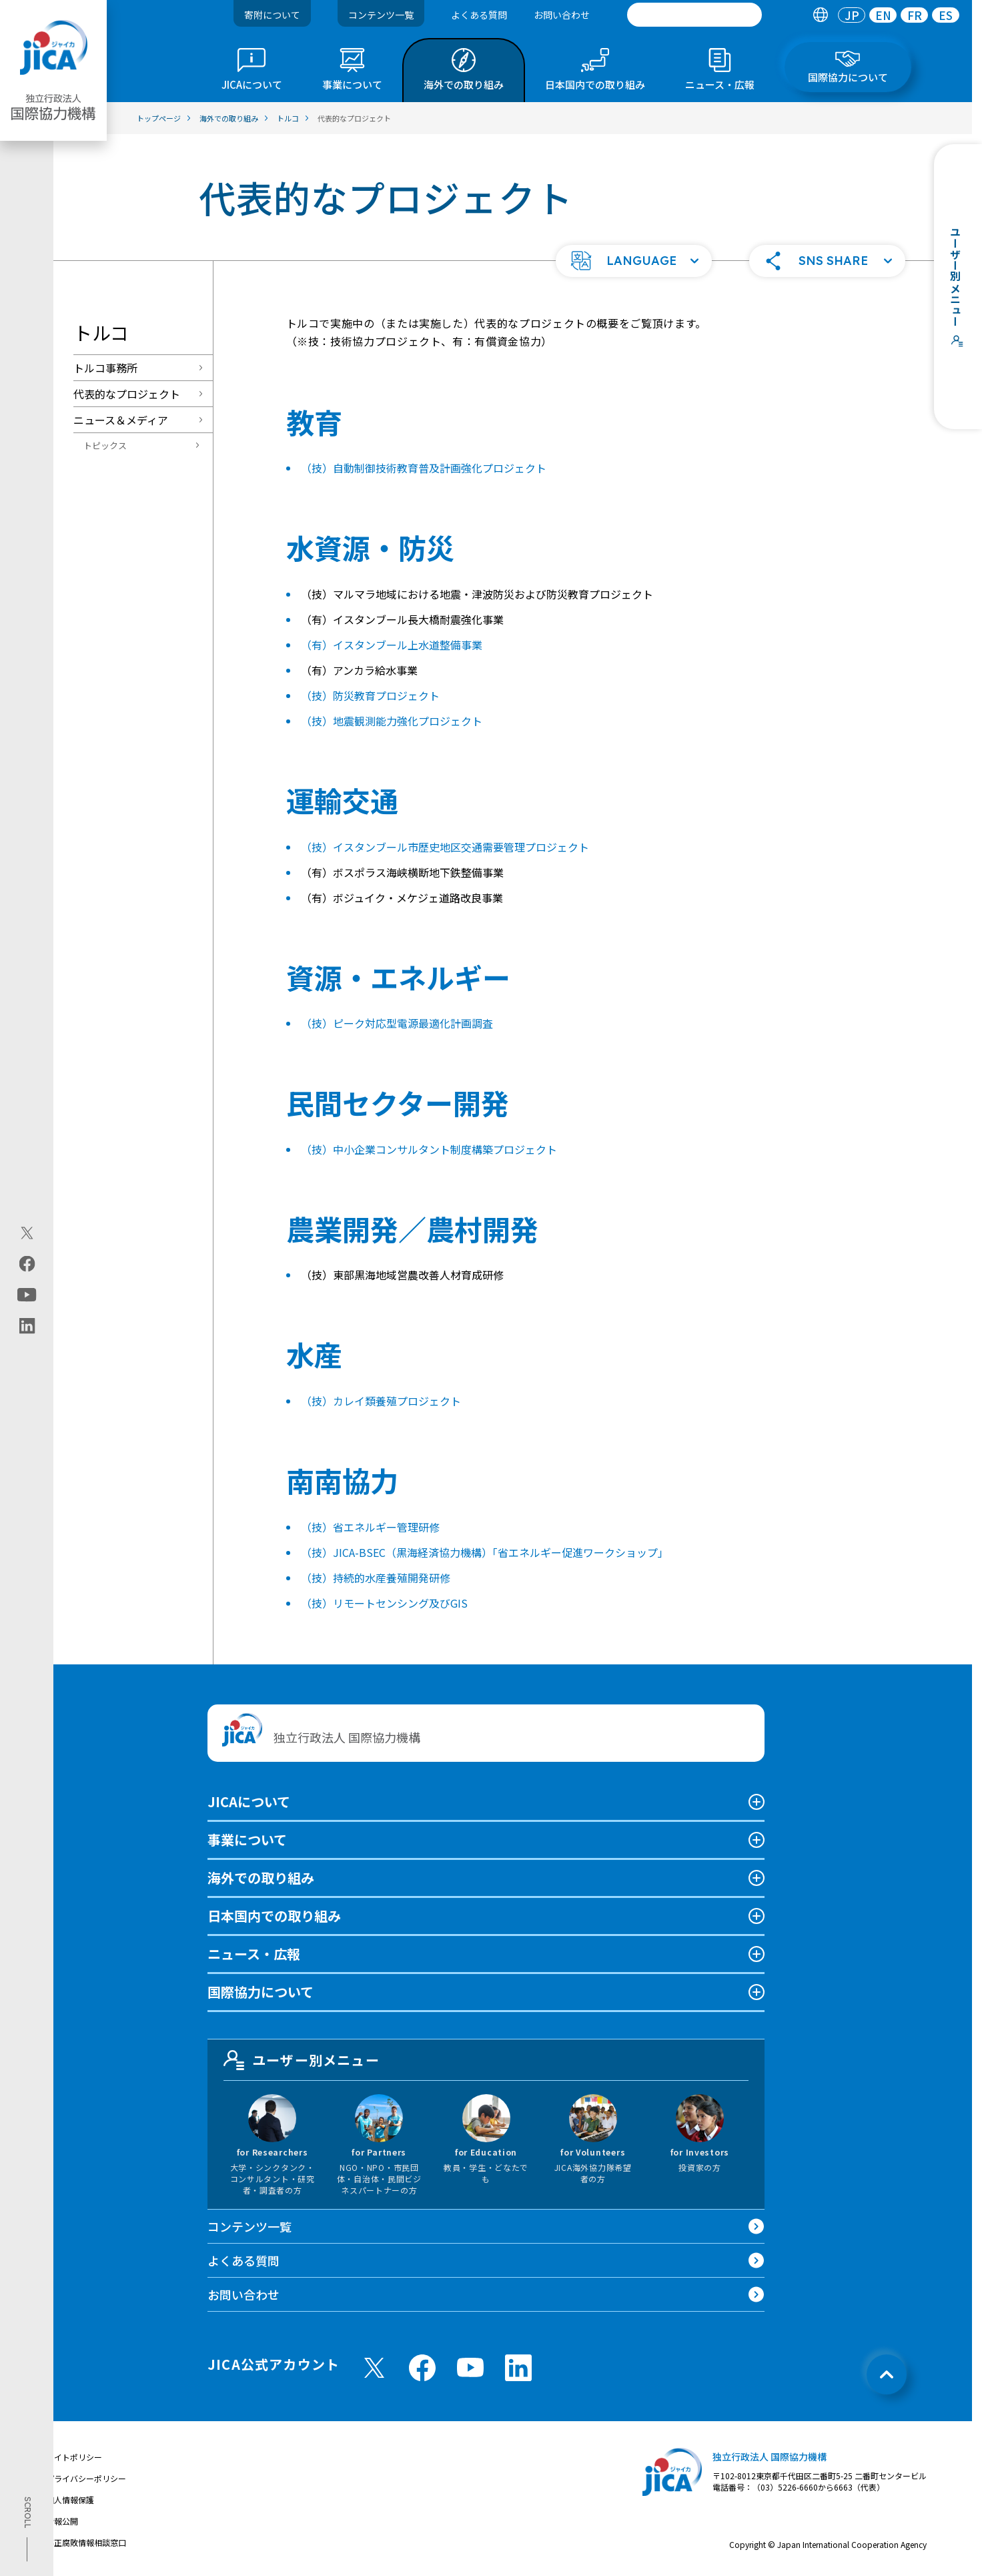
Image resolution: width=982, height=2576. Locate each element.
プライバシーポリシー (86, 2478)
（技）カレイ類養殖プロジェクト (381, 1401)
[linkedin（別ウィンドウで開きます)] (27, 1326)
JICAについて (248, 1801)
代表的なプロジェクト (126, 394)
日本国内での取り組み (274, 1915)
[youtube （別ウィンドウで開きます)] (470, 2367)
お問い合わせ (562, 14)
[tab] (820, 15)
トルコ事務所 (105, 368)
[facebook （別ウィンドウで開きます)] (422, 2367)
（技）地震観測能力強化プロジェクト (391, 721)
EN (883, 15)
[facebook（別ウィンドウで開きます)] (27, 1264)
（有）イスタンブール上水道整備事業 (391, 645)
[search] (694, 15)
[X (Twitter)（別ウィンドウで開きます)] (27, 1233)
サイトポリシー (74, 2457)
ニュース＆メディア (120, 420)
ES (946, 15)
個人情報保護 (70, 2499)
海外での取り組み (260, 1877)
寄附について (272, 14)
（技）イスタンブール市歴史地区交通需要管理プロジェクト (445, 847)
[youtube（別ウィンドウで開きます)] (27, 1295)
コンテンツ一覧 (381, 14)
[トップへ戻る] (887, 2374)
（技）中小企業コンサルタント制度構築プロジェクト (429, 1149)
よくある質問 (479, 14)
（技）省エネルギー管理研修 (370, 1527)
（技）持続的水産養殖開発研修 (375, 1578)
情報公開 (62, 2521)
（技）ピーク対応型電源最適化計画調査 (397, 1023)
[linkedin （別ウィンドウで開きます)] (518, 2367)
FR (914, 15)
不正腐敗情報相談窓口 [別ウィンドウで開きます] (86, 2542)
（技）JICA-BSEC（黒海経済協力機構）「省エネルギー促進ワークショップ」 (484, 1552)
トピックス (105, 445)
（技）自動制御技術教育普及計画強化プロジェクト (423, 468)
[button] (634, 261)
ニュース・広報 (253, 1953)
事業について (247, 1839)
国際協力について (260, 1991)
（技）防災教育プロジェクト (370, 695)
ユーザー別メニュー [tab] (301, 2060)
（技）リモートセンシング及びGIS (384, 1603)
